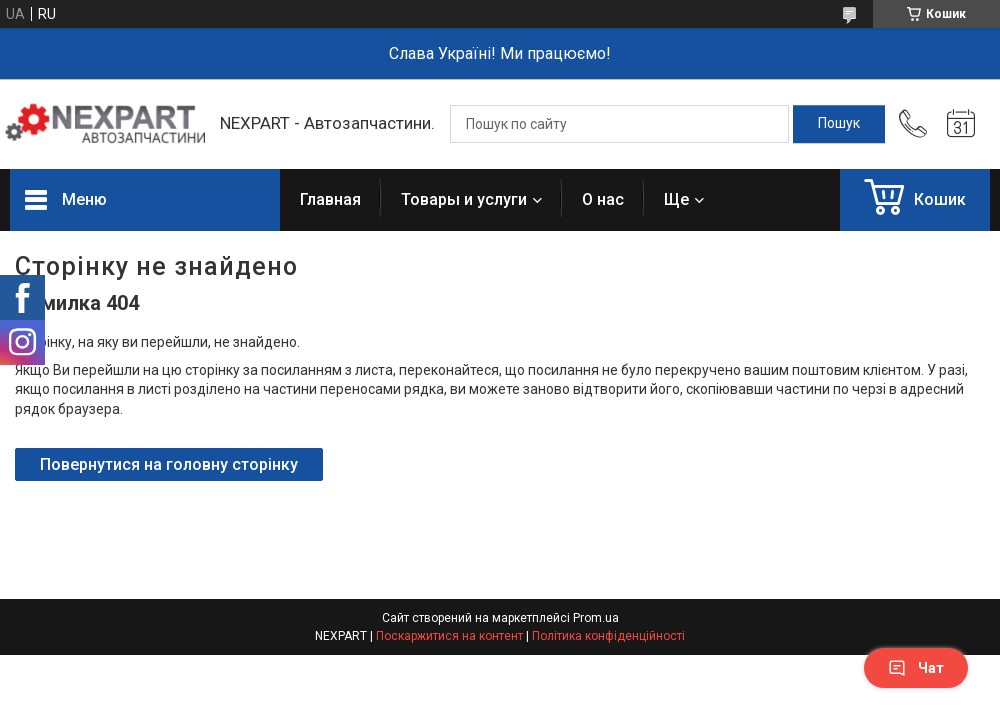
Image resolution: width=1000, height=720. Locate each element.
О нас (603, 199)
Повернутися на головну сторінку (169, 464)
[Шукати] (839, 124)
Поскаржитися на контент (449, 636)
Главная (330, 199)
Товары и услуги (464, 199)
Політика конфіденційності (608, 636)
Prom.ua (596, 618)
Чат (916, 668)
